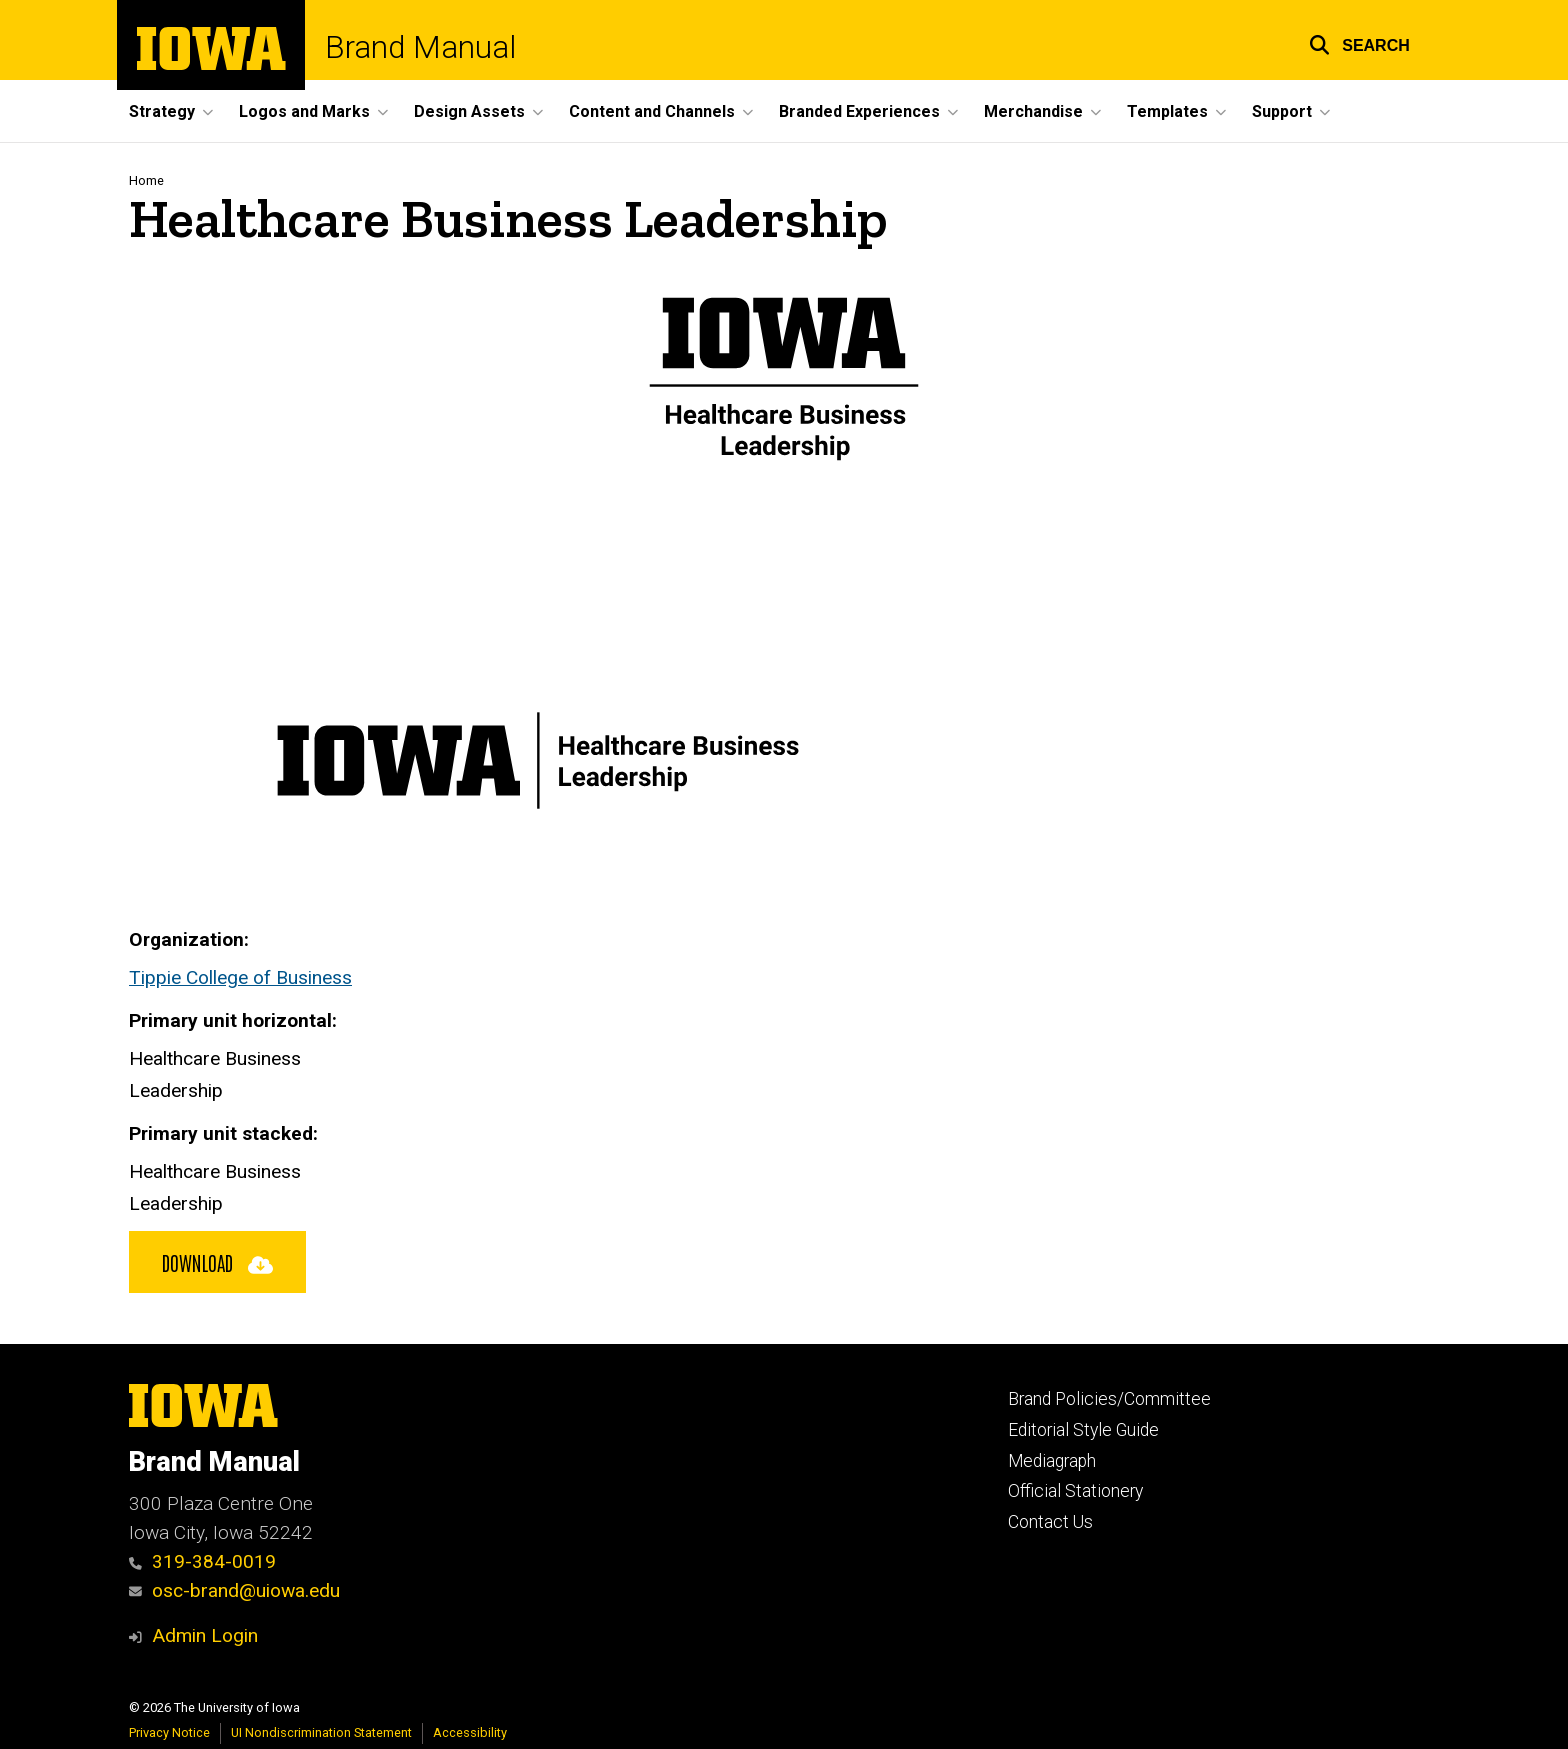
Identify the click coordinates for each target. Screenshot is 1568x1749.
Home (146, 180)
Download (217, 1262)
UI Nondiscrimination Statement (321, 1732)
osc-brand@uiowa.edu (234, 1590)
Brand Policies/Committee (1109, 1399)
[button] (1359, 42)
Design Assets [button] (469, 111)
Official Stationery (1075, 1491)
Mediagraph (1052, 1461)
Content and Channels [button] (652, 111)
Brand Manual (420, 47)
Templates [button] (1167, 111)
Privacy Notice (169, 1732)
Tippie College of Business (240, 977)
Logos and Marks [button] (304, 111)
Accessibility (470, 1732)
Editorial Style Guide (1083, 1430)
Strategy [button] (162, 111)
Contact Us (1050, 1522)
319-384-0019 (202, 1561)
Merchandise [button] (1033, 111)
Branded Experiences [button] (859, 111)
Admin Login (205, 1635)
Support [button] (1282, 111)
